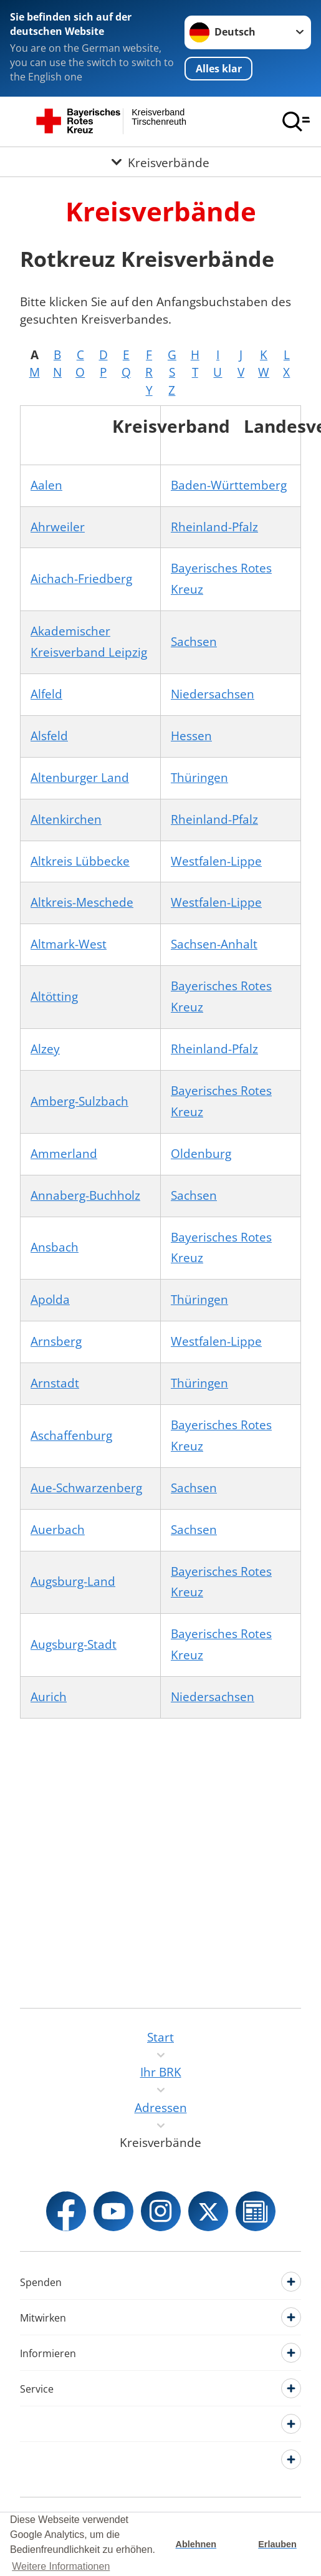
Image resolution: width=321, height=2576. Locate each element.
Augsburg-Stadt (74, 1644)
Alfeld (46, 694)
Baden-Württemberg (229, 485)
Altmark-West (69, 944)
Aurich (49, 1697)
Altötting (54, 996)
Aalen (46, 485)
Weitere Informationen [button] (61, 2566)
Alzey (45, 1049)
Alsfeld (49, 736)
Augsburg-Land (73, 1581)
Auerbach (58, 1530)
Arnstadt (55, 1383)
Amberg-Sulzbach (79, 1101)
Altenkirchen (66, 819)
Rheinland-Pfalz (214, 527)
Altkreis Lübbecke (80, 861)
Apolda (50, 1299)
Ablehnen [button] (196, 2544)
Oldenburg (201, 1154)
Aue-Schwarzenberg (86, 1488)
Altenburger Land (80, 777)
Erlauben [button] (277, 2544)
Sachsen (194, 642)
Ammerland (64, 1154)
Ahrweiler (58, 527)
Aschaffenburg (71, 1435)
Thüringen (199, 777)
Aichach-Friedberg (81, 579)
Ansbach (55, 1247)
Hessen (191, 736)
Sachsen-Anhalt (214, 944)
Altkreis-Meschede (82, 902)
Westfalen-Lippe (216, 861)
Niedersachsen (212, 694)
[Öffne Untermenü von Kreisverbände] (160, 161)
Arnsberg (56, 1341)
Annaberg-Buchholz (85, 1195)
